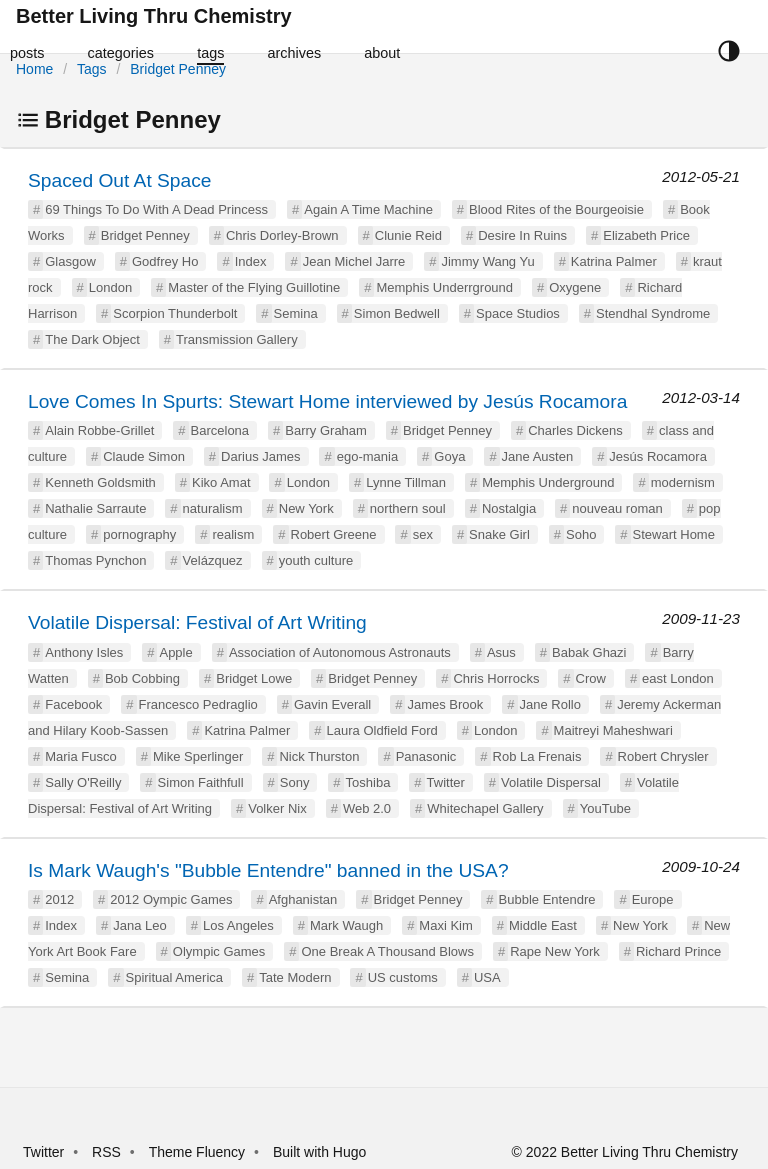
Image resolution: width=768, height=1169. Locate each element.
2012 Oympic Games (171, 899)
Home (34, 69)
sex (423, 534)
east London (678, 678)
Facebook (73, 704)
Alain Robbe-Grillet (99, 430)
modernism (683, 482)
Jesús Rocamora (658, 456)
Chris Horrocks (496, 678)
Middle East (543, 925)
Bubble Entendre (547, 899)
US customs (403, 977)
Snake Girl (499, 534)
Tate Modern (295, 977)
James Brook (445, 704)
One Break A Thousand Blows (387, 951)
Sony (295, 782)
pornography (139, 534)
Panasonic (426, 756)
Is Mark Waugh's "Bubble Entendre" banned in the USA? (268, 870)
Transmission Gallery (237, 339)
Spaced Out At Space (119, 180)
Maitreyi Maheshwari (613, 730)
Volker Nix (277, 808)
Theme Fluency (199, 1152)
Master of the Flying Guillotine (254, 287)
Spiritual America (175, 977)
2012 (59, 899)
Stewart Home (674, 534)
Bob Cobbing (142, 678)
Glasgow (70, 261)
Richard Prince (678, 951)
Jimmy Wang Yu (487, 261)
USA (487, 977)
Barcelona (220, 430)
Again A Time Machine (368, 209)
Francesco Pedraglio (198, 704)
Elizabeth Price (646, 235)
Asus (501, 652)
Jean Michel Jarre (354, 261)
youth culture (316, 560)
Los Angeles (238, 925)
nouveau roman (617, 508)
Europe (653, 899)
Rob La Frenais (537, 756)
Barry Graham (326, 430)
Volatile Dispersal (551, 782)
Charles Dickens (575, 430)
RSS (106, 1152)
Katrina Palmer (614, 261)
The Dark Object (92, 339)
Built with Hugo (319, 1152)
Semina (296, 313)
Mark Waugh (346, 925)
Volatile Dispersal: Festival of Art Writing (197, 622)
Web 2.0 (367, 808)
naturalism (213, 508)
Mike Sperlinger (198, 756)
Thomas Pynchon (95, 560)
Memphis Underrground (444, 287)
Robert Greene (334, 534)
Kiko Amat (221, 482)
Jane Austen (538, 456)
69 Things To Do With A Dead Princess (156, 209)
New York (306, 508)
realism (233, 534)
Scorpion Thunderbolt (175, 313)
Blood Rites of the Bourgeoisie (556, 209)
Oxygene (575, 287)
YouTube (605, 808)
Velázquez (213, 560)
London (110, 287)
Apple (175, 652)
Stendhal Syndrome (653, 313)
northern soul (408, 508)
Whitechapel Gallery (485, 808)
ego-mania (367, 456)
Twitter (446, 782)
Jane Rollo (550, 704)
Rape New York (555, 951)
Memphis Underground (548, 482)
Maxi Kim (445, 925)
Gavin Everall (332, 704)
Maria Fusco (81, 756)
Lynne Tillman (406, 482)
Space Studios (518, 313)
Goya (449, 456)
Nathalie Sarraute (95, 508)
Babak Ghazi (589, 652)
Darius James (260, 456)
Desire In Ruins (522, 235)
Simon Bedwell (397, 313)
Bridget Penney (178, 69)
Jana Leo (140, 925)
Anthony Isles (84, 652)
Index (251, 261)
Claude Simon (144, 456)
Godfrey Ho (165, 261)
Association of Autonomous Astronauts (340, 652)
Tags (92, 69)
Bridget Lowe (254, 678)
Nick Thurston (319, 756)
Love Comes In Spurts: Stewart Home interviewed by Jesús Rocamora (327, 401)
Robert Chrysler (663, 756)
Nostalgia (509, 508)
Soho (581, 534)
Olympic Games (219, 951)
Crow (591, 678)
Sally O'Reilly (83, 782)
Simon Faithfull (201, 782)
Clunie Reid (408, 235)
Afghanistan (303, 899)
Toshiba (368, 782)
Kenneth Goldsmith (100, 482)
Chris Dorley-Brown (282, 235)
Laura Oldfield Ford (382, 730)
